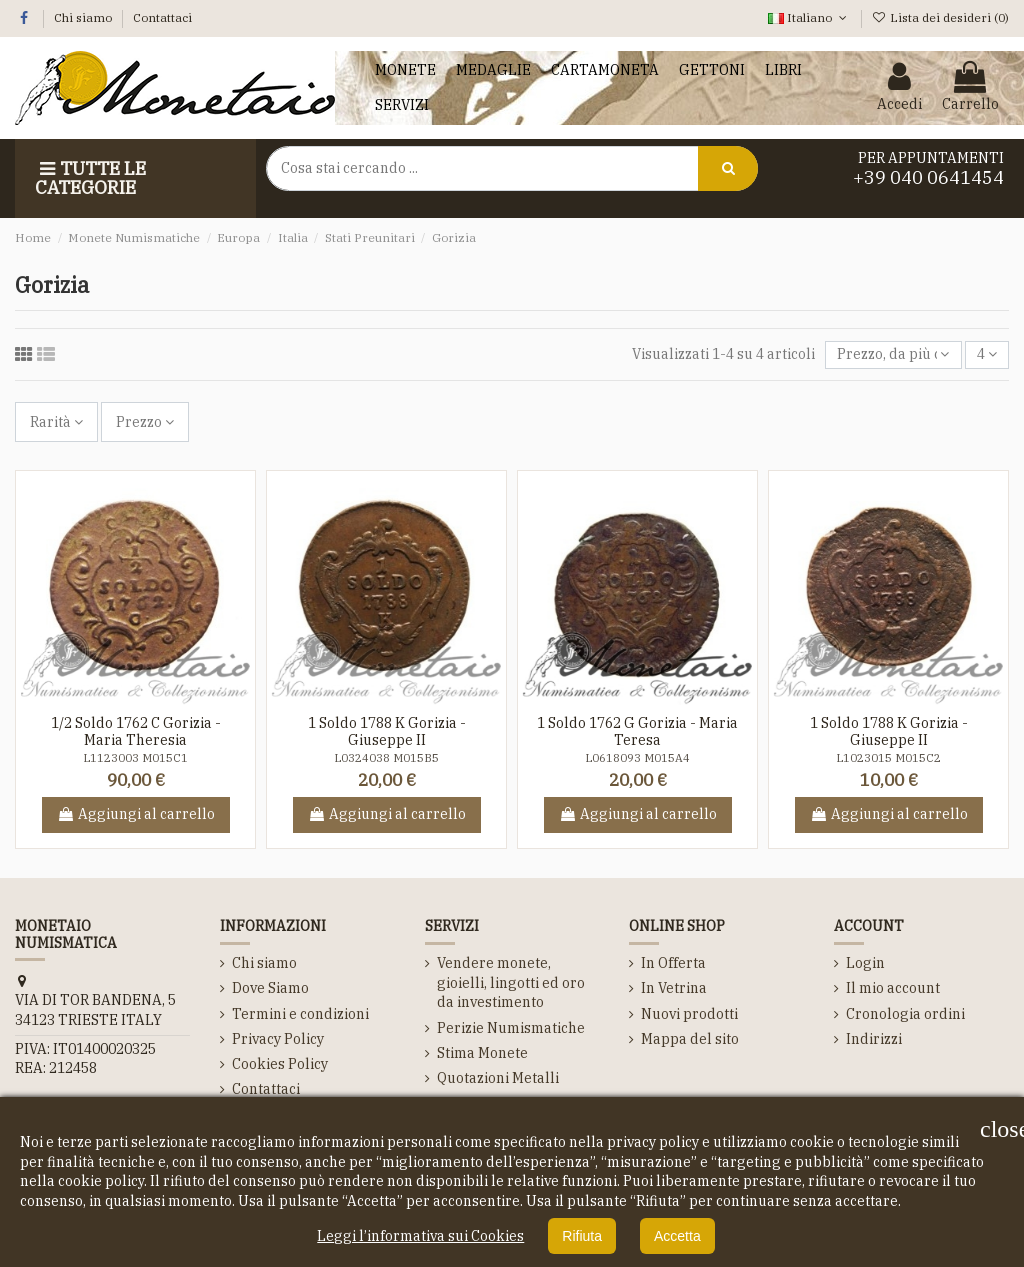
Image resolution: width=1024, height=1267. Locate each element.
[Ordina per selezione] (893, 355)
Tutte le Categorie (90, 178)
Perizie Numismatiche (511, 1028)
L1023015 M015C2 (888, 758)
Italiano (809, 17)
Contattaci (162, 17)
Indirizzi (874, 1039)
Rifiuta (582, 1236)
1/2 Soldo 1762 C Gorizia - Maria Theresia (136, 731)
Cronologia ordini (905, 1014)
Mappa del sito (690, 1039)
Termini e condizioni (300, 1014)
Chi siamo (84, 17)
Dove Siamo (270, 988)
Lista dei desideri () (940, 17)
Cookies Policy (280, 1064)
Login (865, 963)
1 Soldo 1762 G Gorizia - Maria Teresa (637, 731)
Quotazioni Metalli (498, 1078)
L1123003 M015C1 (135, 758)
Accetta (677, 1236)
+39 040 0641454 (928, 177)
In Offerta (673, 963)
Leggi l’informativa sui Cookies (420, 1236)
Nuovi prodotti (689, 1014)
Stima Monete (482, 1053)
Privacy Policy (278, 1039)
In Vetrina (674, 988)
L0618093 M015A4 (637, 758)
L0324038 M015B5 (386, 758)
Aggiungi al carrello (136, 814)
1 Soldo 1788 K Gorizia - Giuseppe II (387, 731)
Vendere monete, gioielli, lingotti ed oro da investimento (511, 982)
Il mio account (893, 988)
